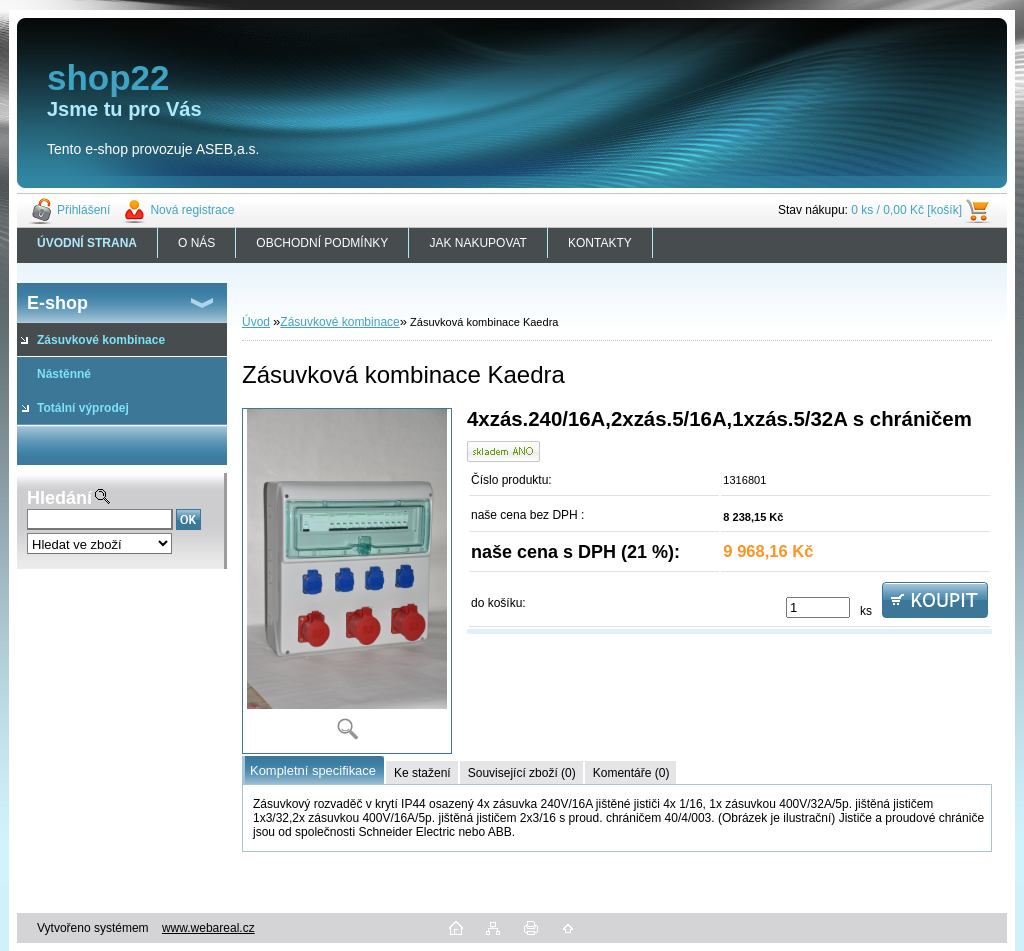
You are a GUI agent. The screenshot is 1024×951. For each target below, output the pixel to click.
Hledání (59, 498)
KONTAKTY (600, 243)
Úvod (256, 322)
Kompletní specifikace (313, 770)
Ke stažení (422, 773)
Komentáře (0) (631, 773)
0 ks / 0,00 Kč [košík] (906, 210)
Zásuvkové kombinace (339, 322)
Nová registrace (192, 210)
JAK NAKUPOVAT (478, 243)
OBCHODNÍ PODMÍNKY (322, 243)
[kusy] (818, 607)
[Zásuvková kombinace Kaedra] (347, 581)
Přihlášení (83, 210)
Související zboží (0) (522, 773)
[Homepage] (87, 243)
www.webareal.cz (208, 928)
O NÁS (196, 243)
